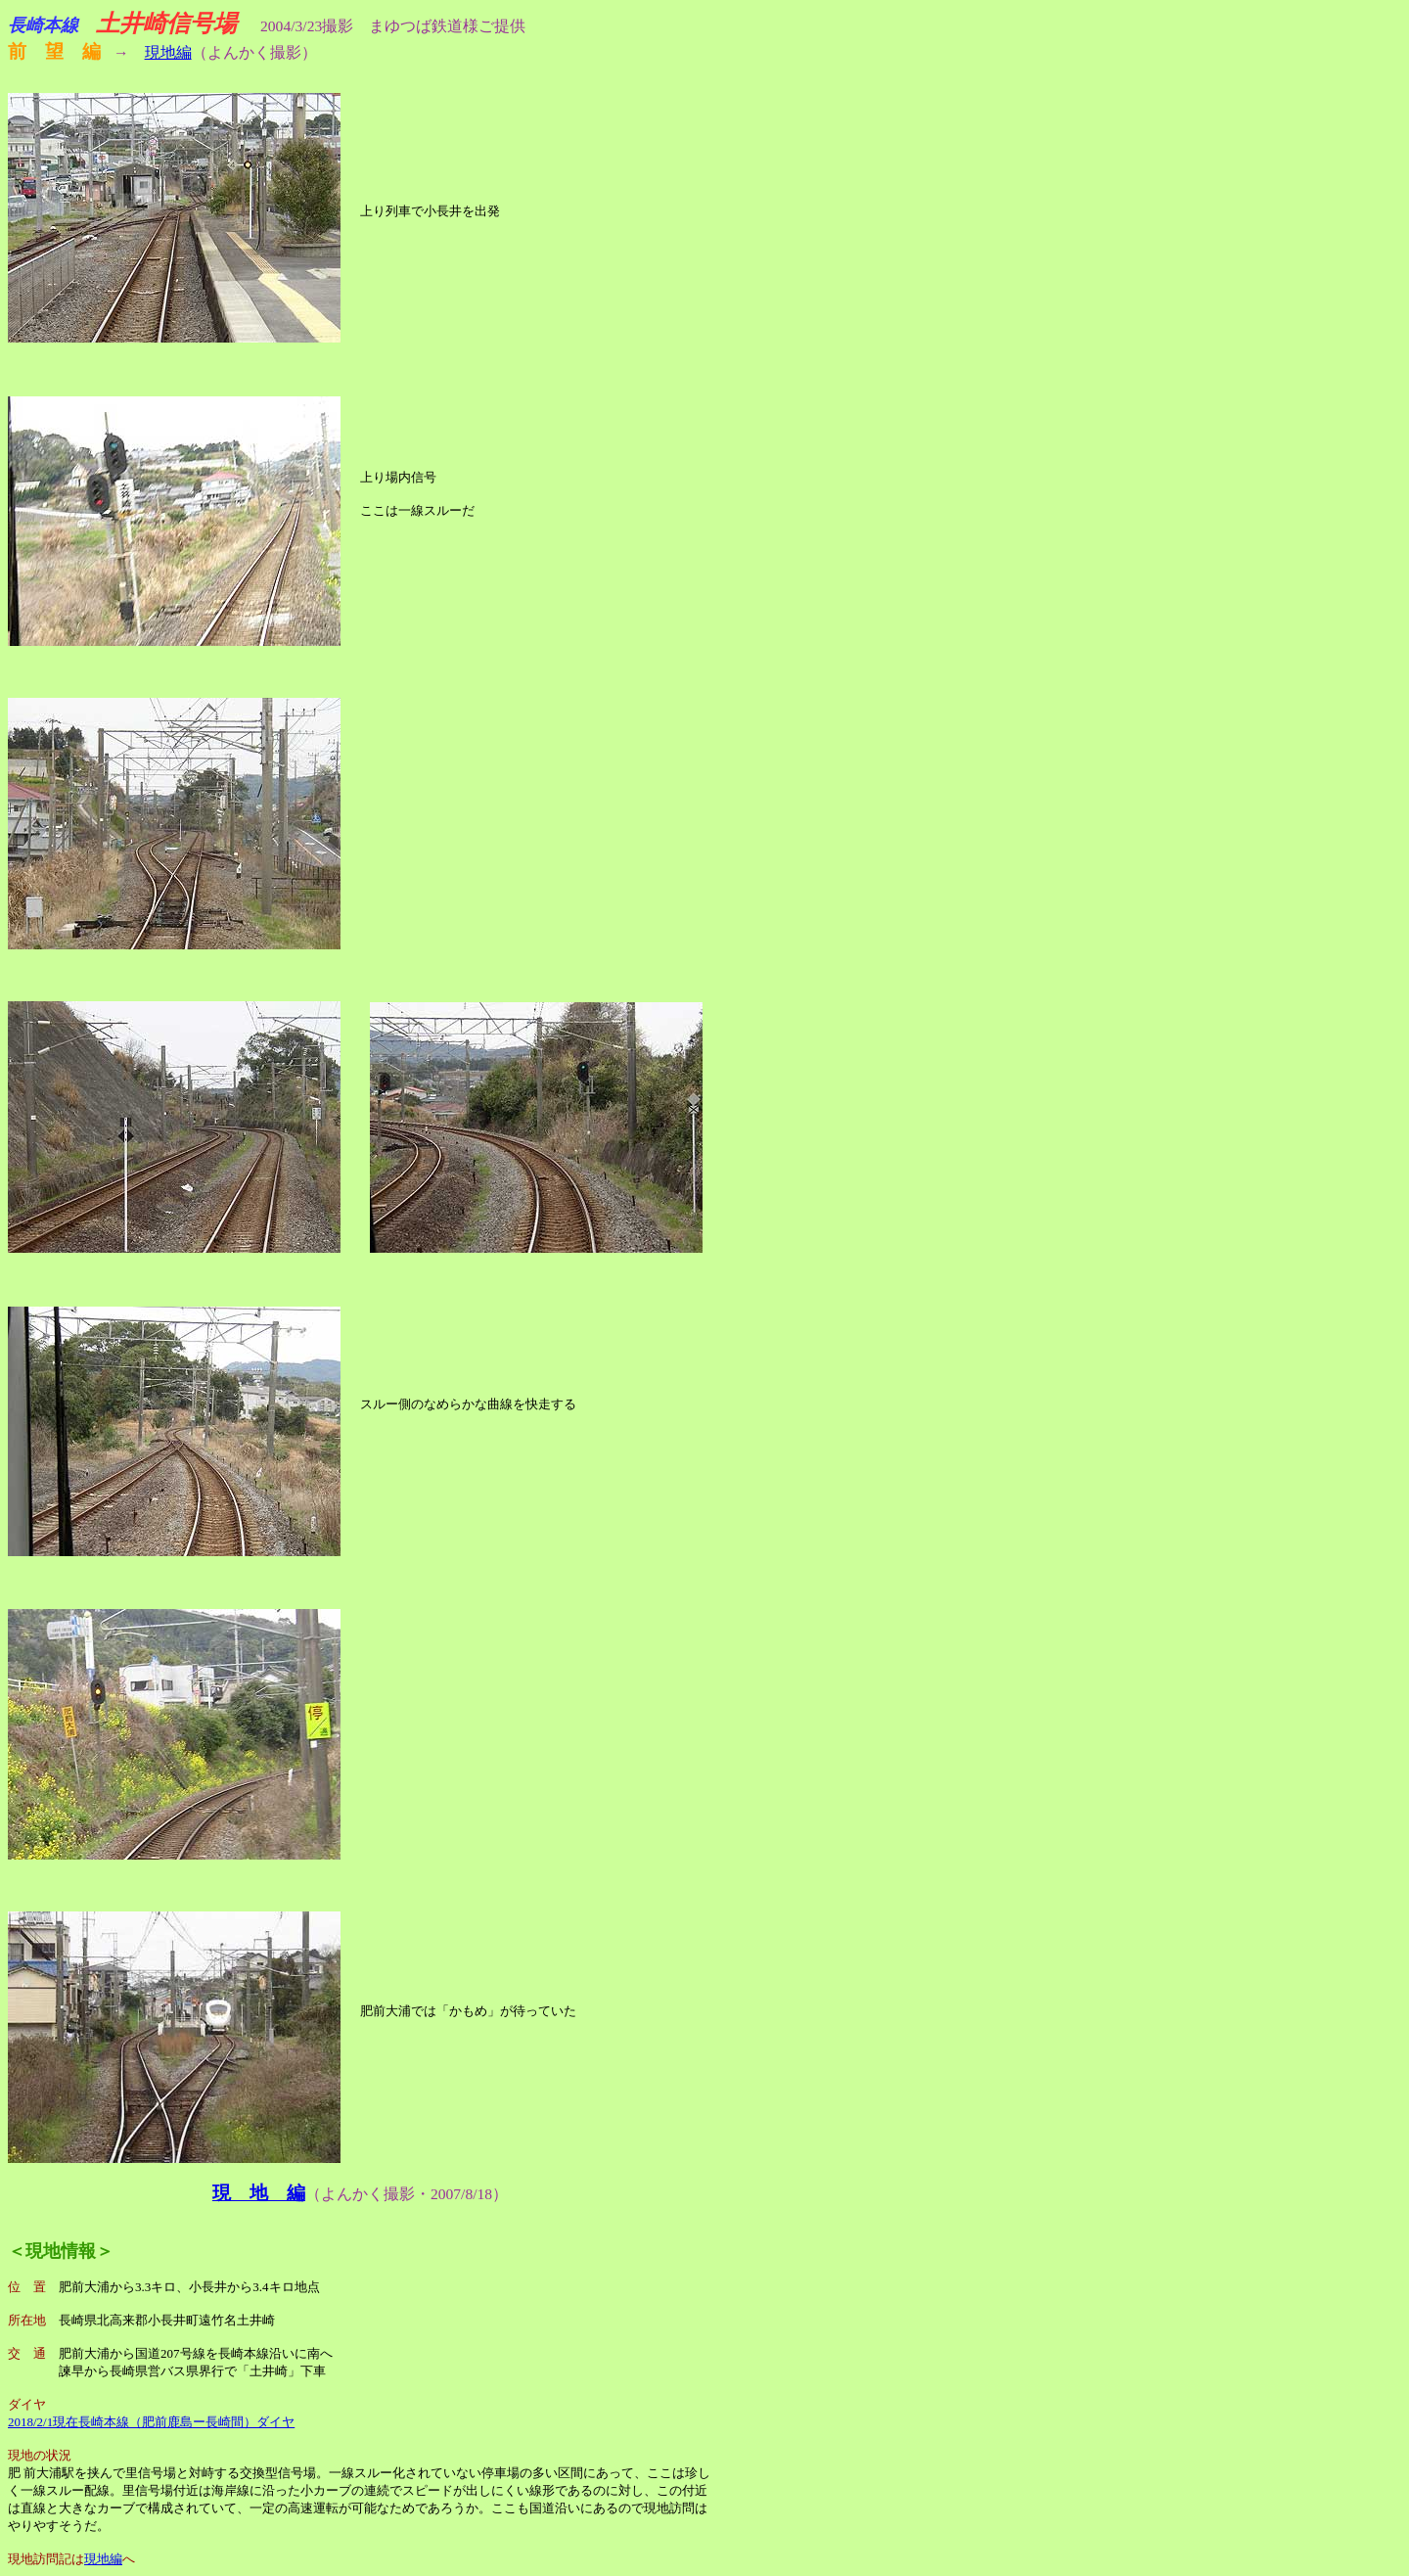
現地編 (168, 52)
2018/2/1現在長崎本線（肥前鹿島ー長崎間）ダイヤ (151, 2422)
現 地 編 (258, 2193)
